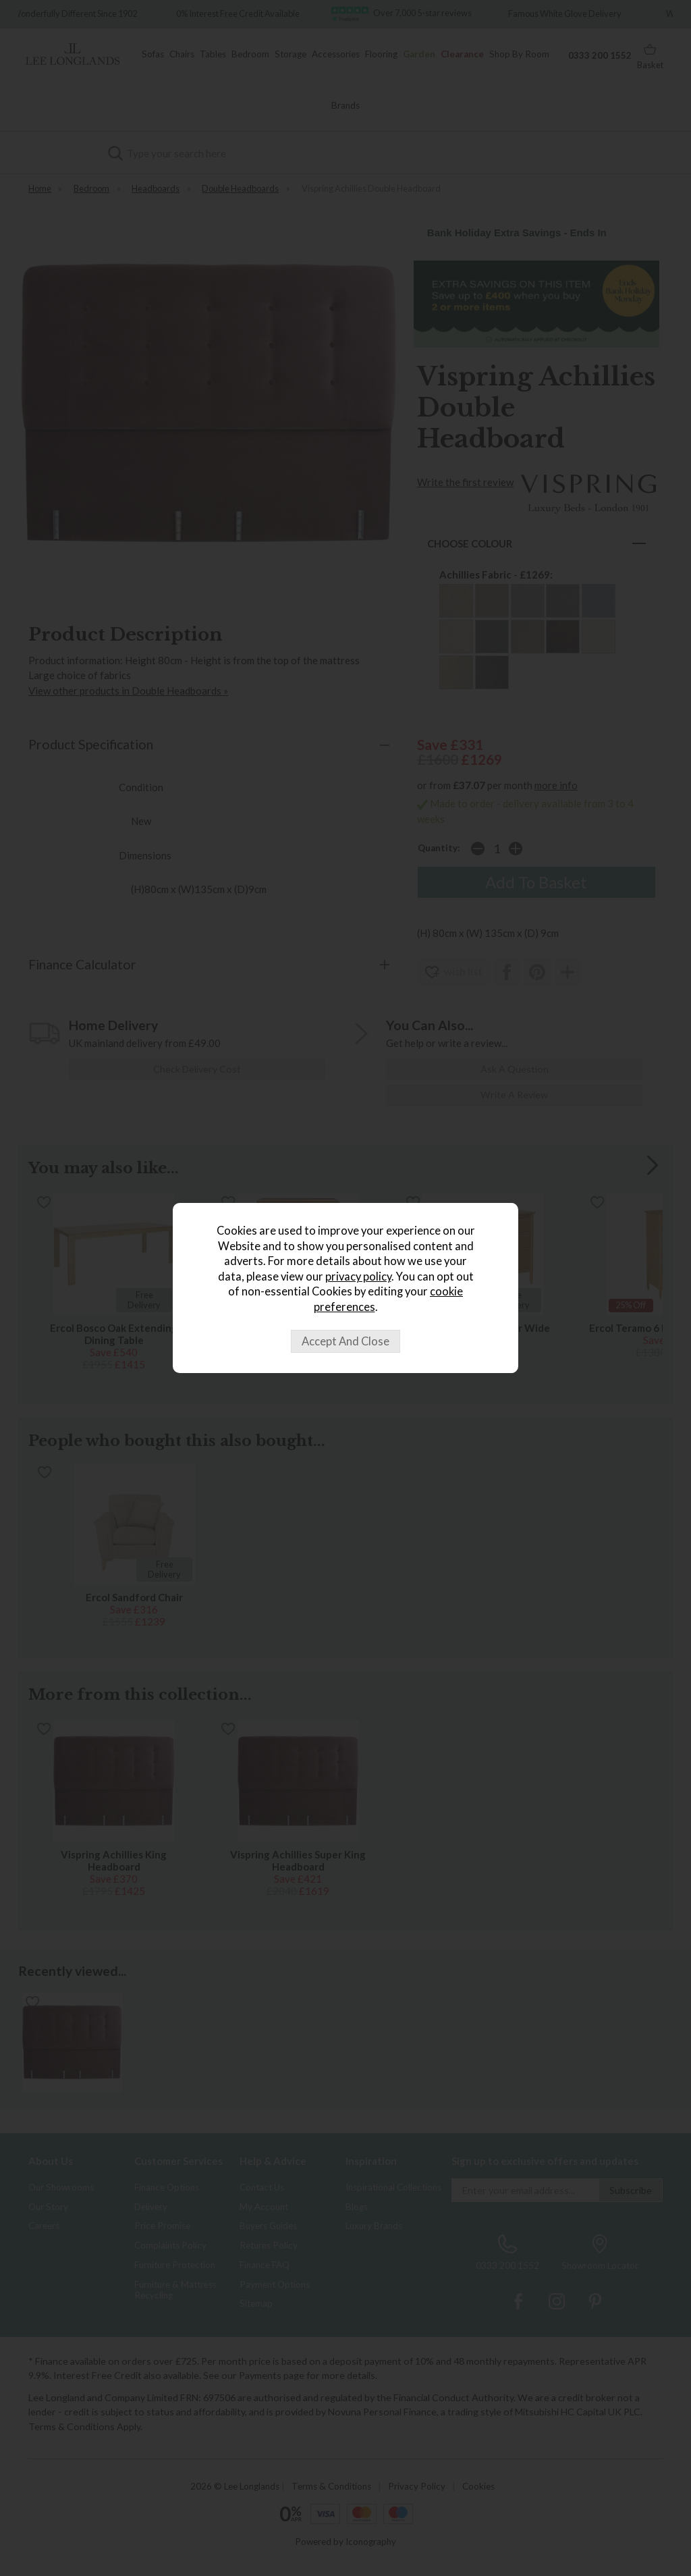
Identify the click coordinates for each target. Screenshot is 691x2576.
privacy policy (358, 1276)
